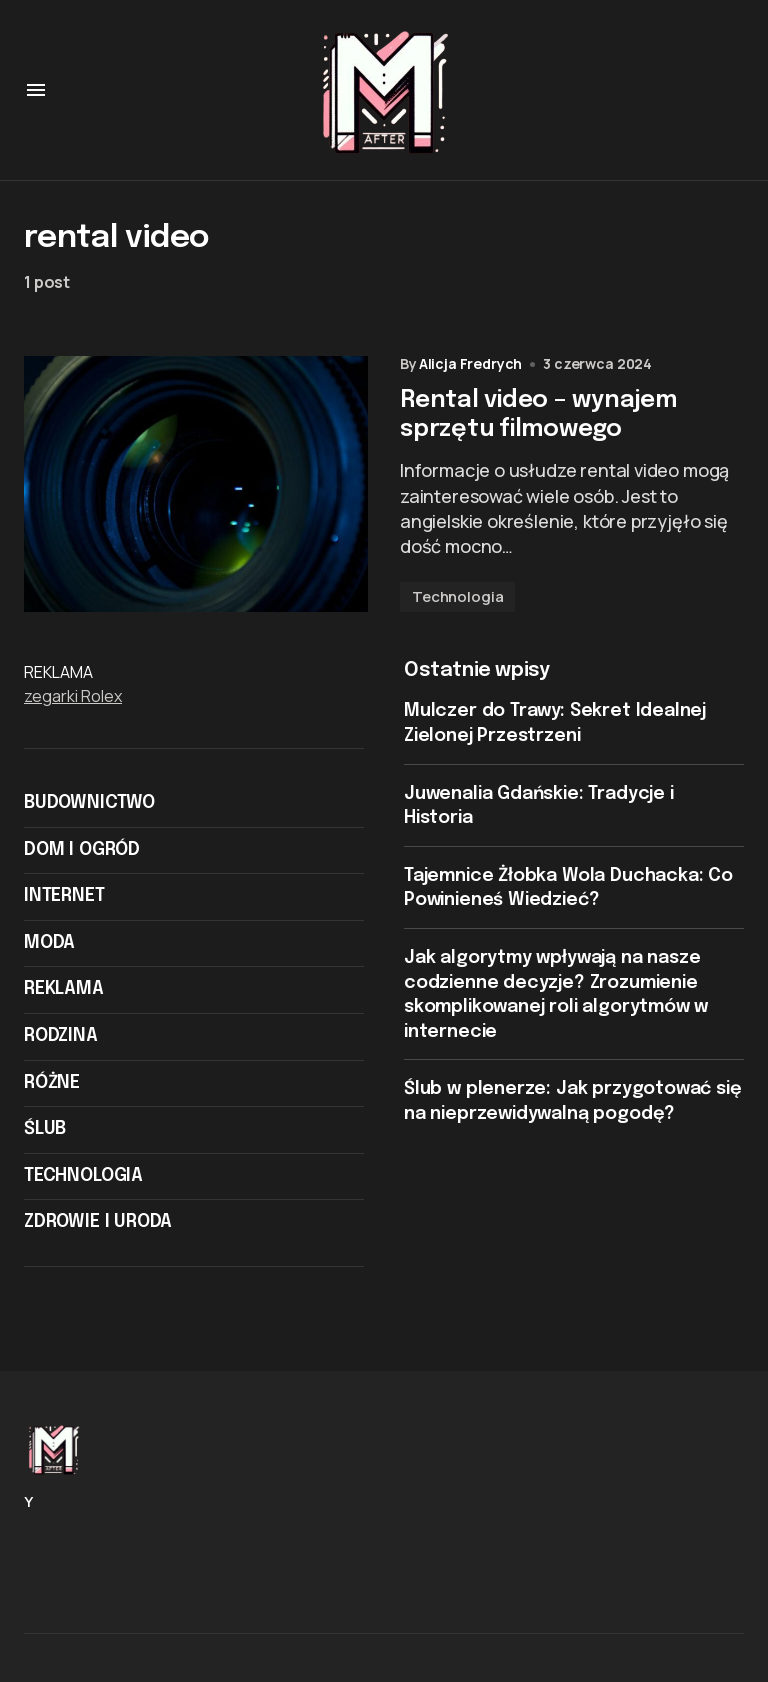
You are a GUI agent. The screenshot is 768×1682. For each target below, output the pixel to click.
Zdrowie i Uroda (98, 1230)
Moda (49, 950)
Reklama (64, 997)
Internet (64, 903)
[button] (36, 90)
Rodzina (61, 1043)
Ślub (45, 1136)
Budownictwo (89, 810)
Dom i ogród (82, 857)
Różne (52, 1090)
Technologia (457, 603)
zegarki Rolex (73, 703)
